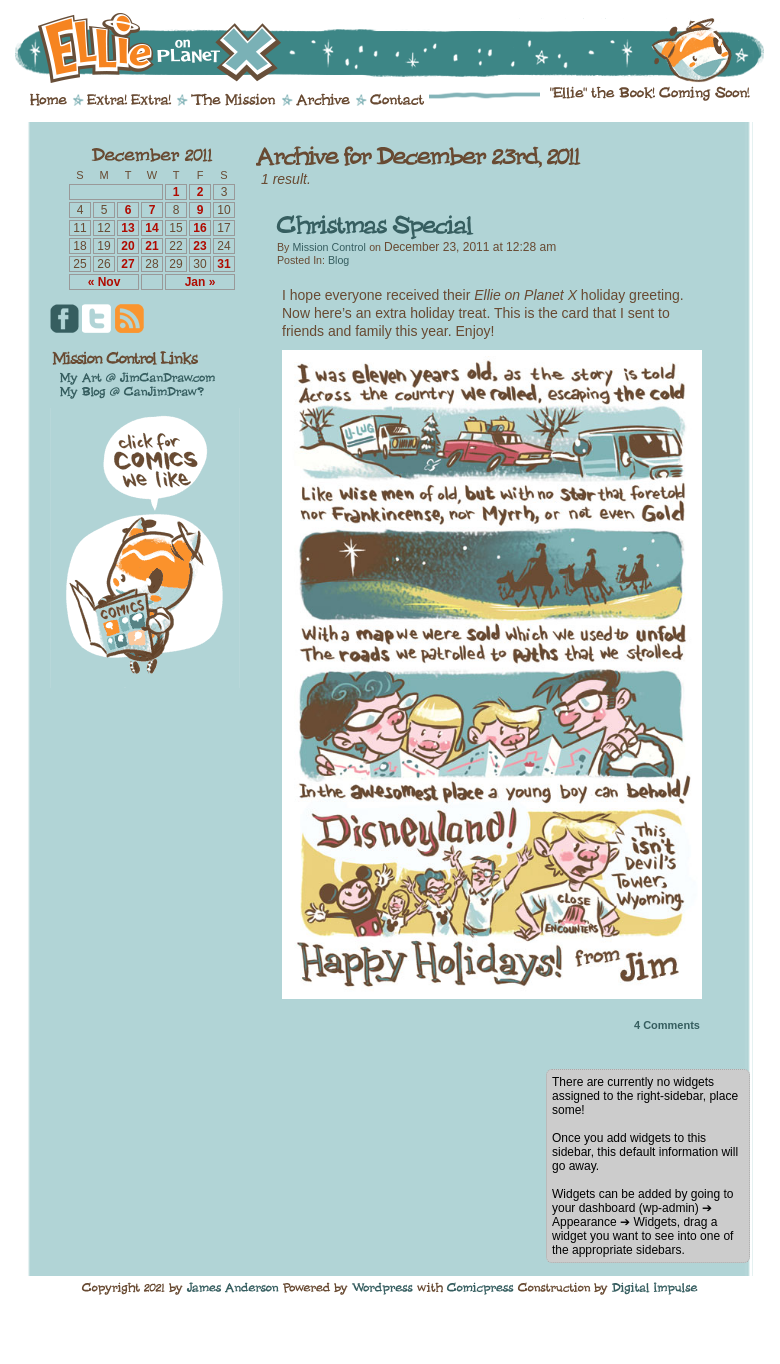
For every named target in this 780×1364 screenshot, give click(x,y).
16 (199, 228)
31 (223, 264)
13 (127, 228)
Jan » (200, 282)
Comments (667, 1025)
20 (127, 246)
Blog (338, 260)
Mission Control (328, 247)
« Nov (104, 282)
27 (127, 264)
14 (151, 228)
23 (199, 246)
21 (151, 246)
